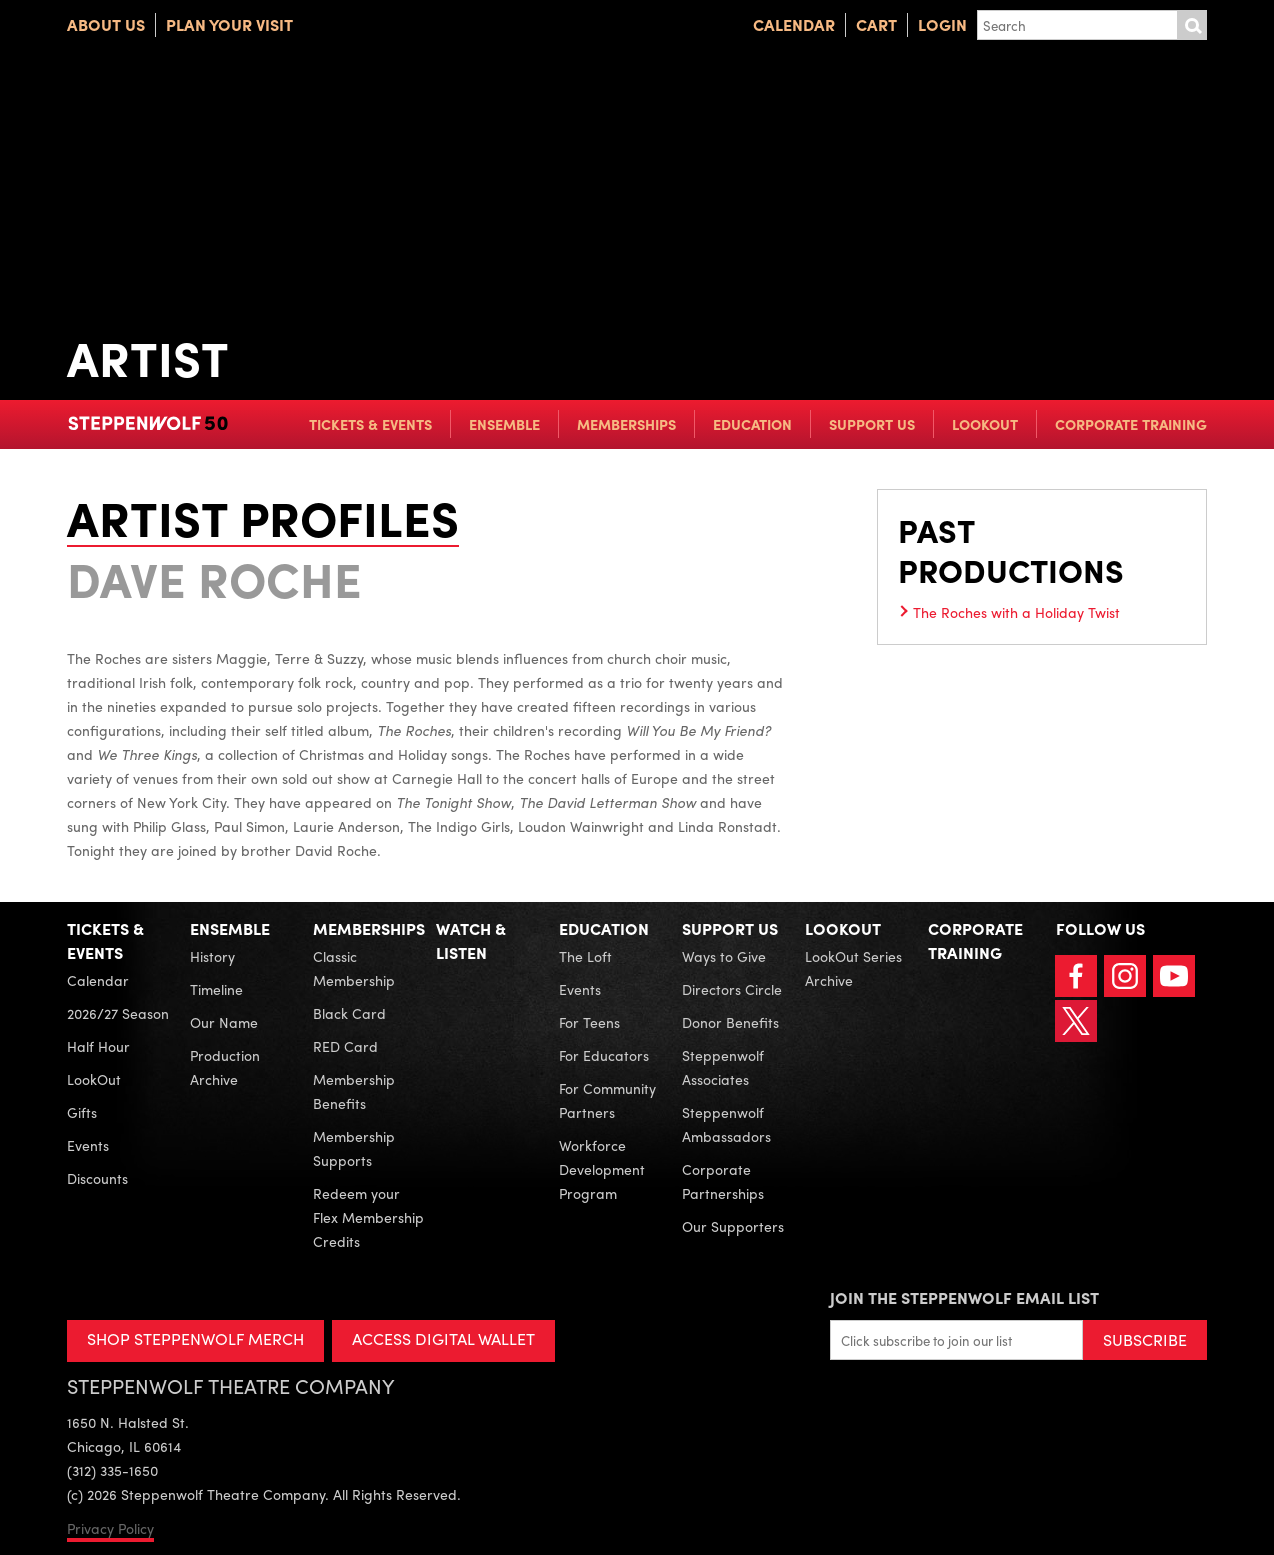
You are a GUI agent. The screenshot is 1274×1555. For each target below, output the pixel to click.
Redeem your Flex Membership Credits (368, 1217)
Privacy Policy (110, 1528)
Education (752, 424)
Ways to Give (724, 956)
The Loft (585, 956)
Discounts (97, 1178)
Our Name (224, 1022)
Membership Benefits (354, 1091)
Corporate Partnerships (723, 1181)
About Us (106, 24)
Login (942, 24)
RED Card (345, 1046)
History (212, 956)
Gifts (82, 1112)
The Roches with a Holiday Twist (1016, 612)
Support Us (872, 424)
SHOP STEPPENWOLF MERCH (195, 1338)
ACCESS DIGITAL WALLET (443, 1338)
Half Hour (98, 1046)
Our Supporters (733, 1226)
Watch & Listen (471, 940)
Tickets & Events (370, 424)
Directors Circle (732, 989)
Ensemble (504, 424)
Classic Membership (354, 968)
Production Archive (225, 1067)
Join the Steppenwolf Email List (964, 1297)
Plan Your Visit (229, 24)
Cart (876, 24)
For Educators (604, 1055)
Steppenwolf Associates (723, 1067)
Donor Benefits (730, 1022)
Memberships (626, 424)
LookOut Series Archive (853, 968)
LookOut (985, 424)
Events (88, 1145)
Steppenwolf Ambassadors (726, 1124)
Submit (1192, 25)
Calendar (794, 24)
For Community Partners (607, 1100)
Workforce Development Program (602, 1169)
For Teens (589, 1022)
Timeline (216, 989)
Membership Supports (354, 1148)
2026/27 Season (118, 1013)
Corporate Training (1131, 424)
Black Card (349, 1013)
